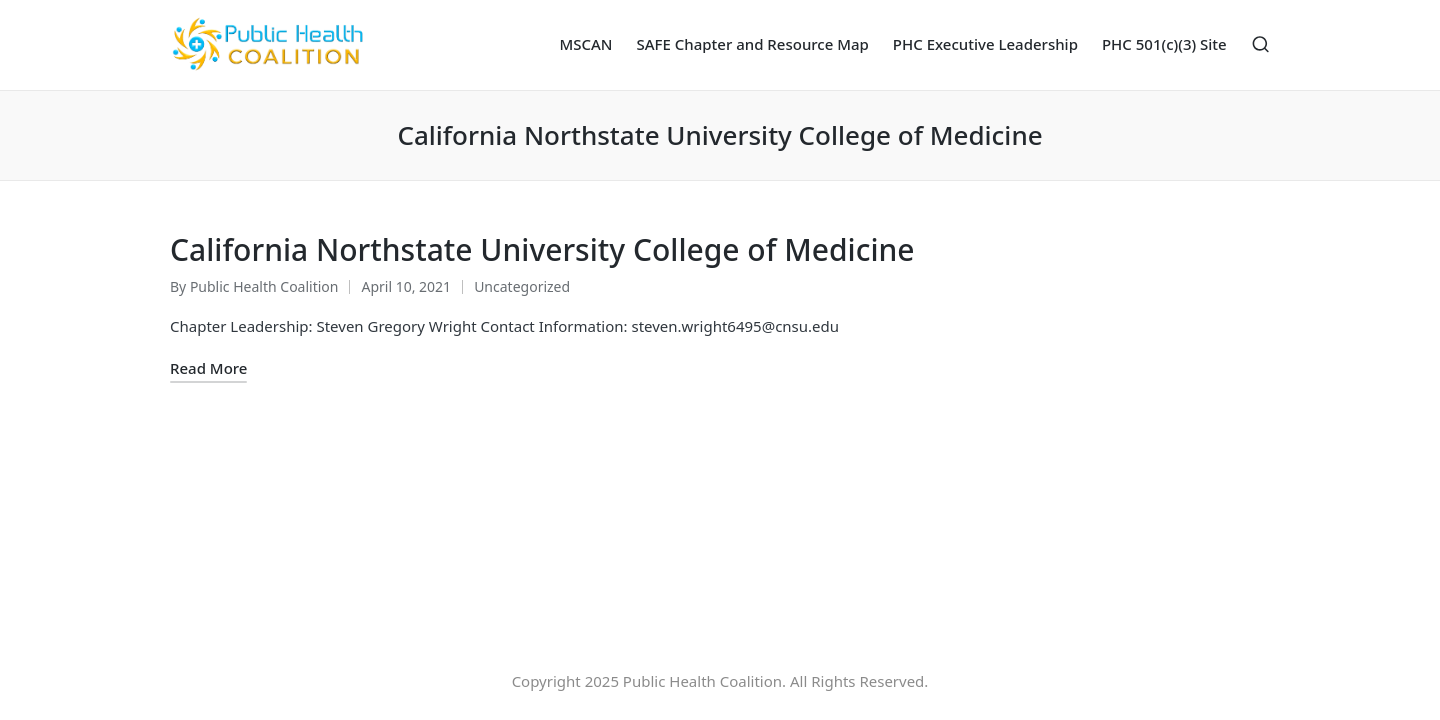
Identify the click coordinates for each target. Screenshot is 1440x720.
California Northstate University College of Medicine (542, 249)
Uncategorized (522, 286)
